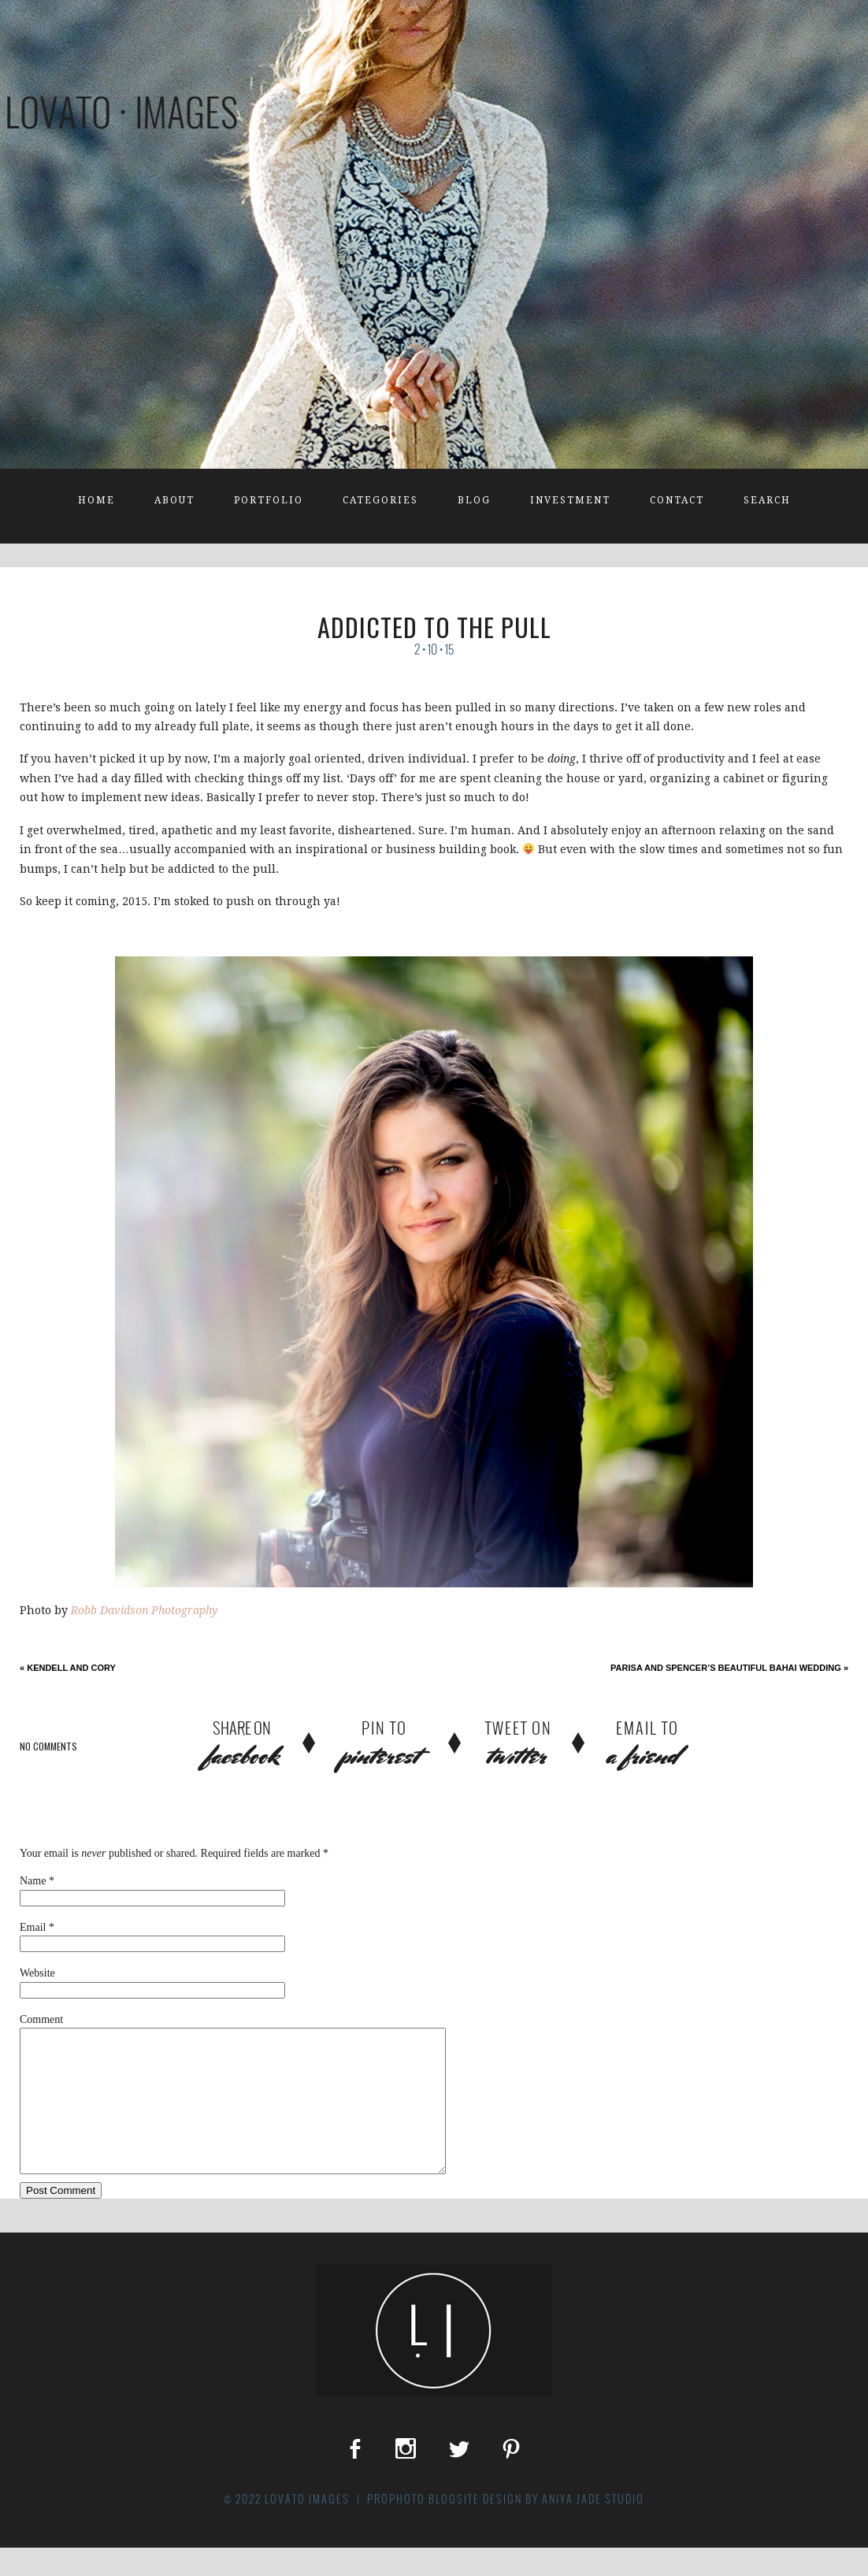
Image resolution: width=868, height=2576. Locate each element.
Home (96, 500)
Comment (41, 2019)
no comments (48, 1746)
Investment (570, 500)
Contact (677, 500)
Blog (474, 500)
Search (767, 500)
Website (37, 1973)
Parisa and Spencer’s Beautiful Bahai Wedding (729, 1667)
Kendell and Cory (68, 1667)
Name (33, 1881)
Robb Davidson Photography (144, 1610)
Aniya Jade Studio (593, 2527)
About (174, 500)
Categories (380, 500)
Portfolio (268, 500)
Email (33, 1927)
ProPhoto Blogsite (423, 2527)
